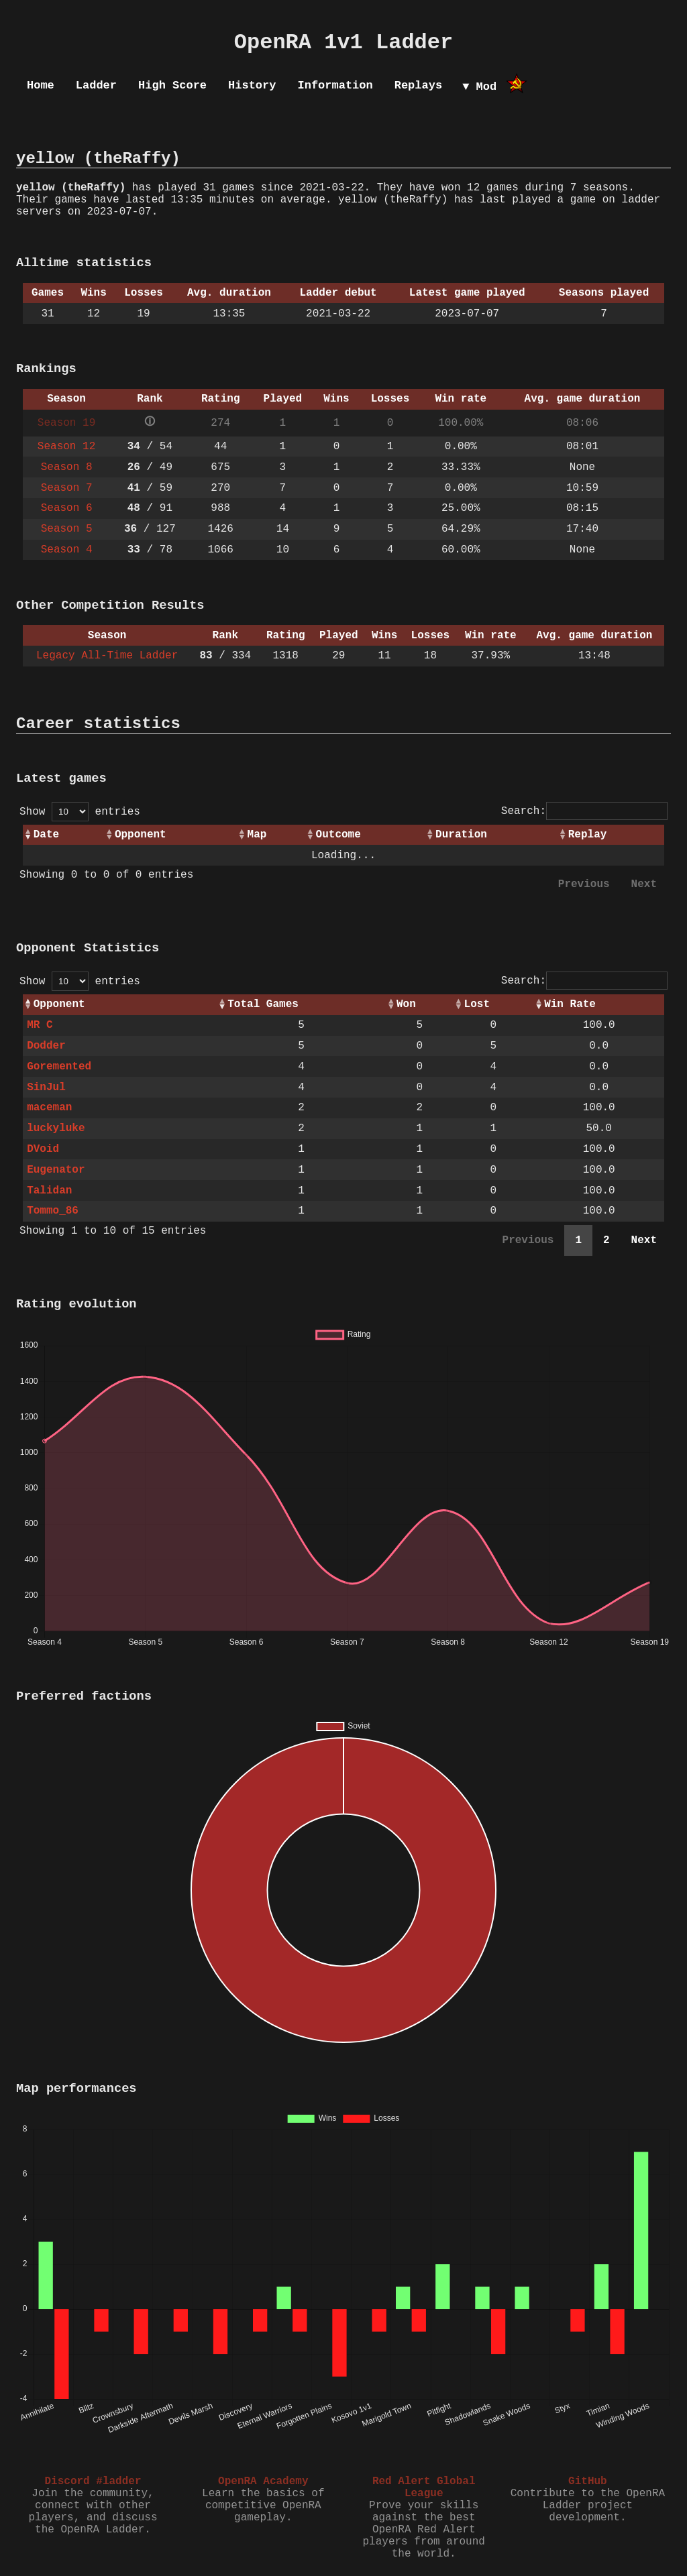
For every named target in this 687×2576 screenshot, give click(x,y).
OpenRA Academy (263, 2481)
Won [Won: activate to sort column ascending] (406, 1004)
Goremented (59, 1067)
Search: (584, 811)
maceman (49, 1108)
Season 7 (67, 488)
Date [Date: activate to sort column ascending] (46, 835)
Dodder (46, 1046)
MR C (39, 1025)
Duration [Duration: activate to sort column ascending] (461, 835)
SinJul (46, 1087)
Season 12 (66, 447)
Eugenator (56, 1170)
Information (334, 85)
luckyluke (56, 1128)
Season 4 (67, 550)
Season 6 (67, 508)
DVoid (43, 1149)
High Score (172, 85)
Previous (584, 884)
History (252, 85)
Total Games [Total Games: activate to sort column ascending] (263, 1004)
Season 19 (66, 423)
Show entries (79, 812)
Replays (418, 85)
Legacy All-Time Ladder (107, 656)
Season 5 (67, 529)
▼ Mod (479, 86)
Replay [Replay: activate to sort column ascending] (587, 835)
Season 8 (67, 467)
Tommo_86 (52, 1211)
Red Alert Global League (424, 2487)
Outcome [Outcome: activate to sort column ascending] (338, 835)
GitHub (587, 2481)
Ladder (96, 85)
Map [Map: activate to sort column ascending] (257, 835)
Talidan (49, 1191)
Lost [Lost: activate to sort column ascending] (477, 1004)
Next (644, 884)
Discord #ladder (92, 2481)
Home (40, 85)
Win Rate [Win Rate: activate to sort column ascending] (570, 1004)
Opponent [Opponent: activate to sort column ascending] (140, 835)
